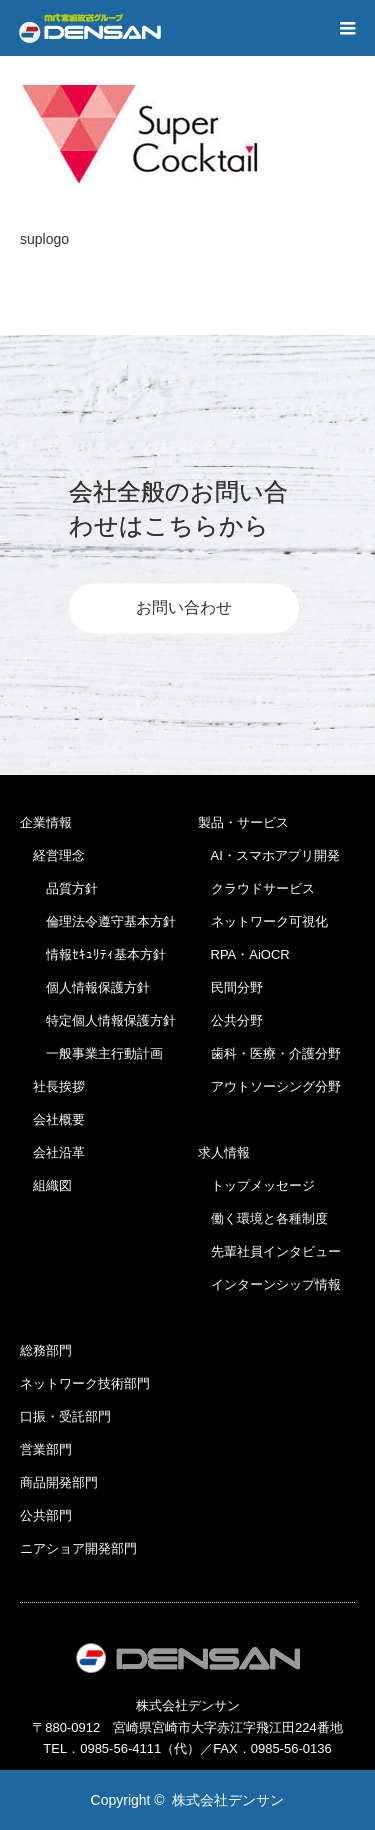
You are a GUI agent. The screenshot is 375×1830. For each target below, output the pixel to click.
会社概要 (52, 1119)
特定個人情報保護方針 (98, 1020)
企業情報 (46, 822)
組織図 (46, 1185)
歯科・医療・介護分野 (269, 1053)
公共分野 (230, 1020)
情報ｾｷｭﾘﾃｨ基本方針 (93, 954)
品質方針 (59, 888)
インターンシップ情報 (269, 1284)
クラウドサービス (256, 888)
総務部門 (46, 1350)
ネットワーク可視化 (263, 921)
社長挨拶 (52, 1086)
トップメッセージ (256, 1185)
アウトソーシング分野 (269, 1086)
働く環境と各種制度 (263, 1218)
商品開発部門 (59, 1482)
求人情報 (224, 1152)
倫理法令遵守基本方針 (98, 921)
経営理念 (52, 855)
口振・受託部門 (65, 1416)
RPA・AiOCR (244, 954)
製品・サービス (243, 822)
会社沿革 (52, 1152)
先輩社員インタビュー (269, 1251)
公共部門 (46, 1515)
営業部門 (46, 1449)
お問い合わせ (184, 608)
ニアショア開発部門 (78, 1548)
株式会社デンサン (228, 1800)
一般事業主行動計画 (91, 1053)
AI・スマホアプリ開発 (269, 855)
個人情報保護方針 (85, 987)
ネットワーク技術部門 (85, 1383)
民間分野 (230, 987)
